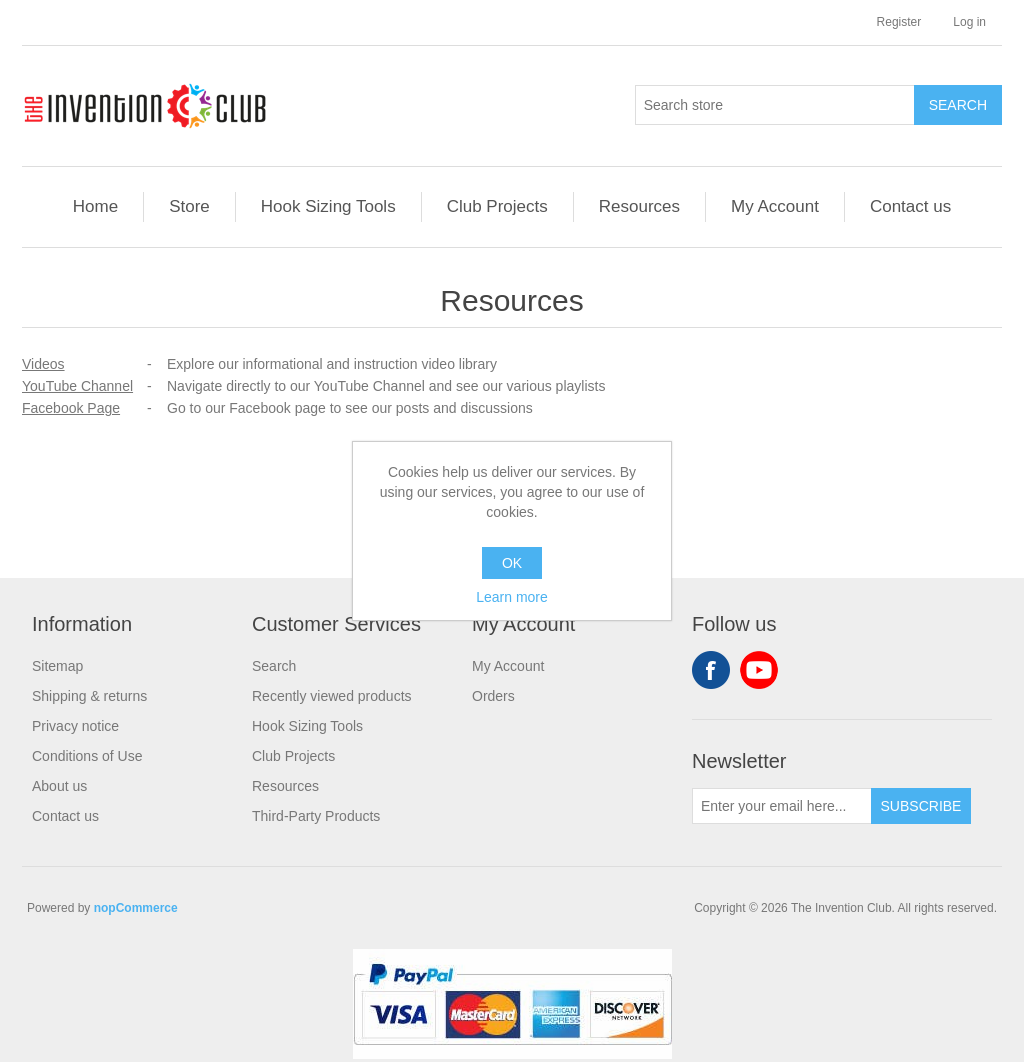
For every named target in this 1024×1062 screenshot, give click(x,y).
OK (512, 563)
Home (95, 206)
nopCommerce (136, 908)
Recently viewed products (332, 696)
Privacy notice (75, 726)
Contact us (910, 206)
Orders (493, 696)
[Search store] (775, 105)
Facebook (711, 670)
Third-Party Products (316, 816)
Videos (43, 364)
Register (899, 22)
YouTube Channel (77, 386)
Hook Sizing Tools (328, 206)
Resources (639, 206)
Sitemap (57, 666)
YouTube (759, 670)
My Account (775, 206)
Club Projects (497, 206)
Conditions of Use (87, 756)
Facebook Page (71, 408)
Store (189, 206)
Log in (969, 22)
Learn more (512, 597)
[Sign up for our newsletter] (782, 806)
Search (274, 666)
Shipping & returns (89, 696)
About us (59, 786)
